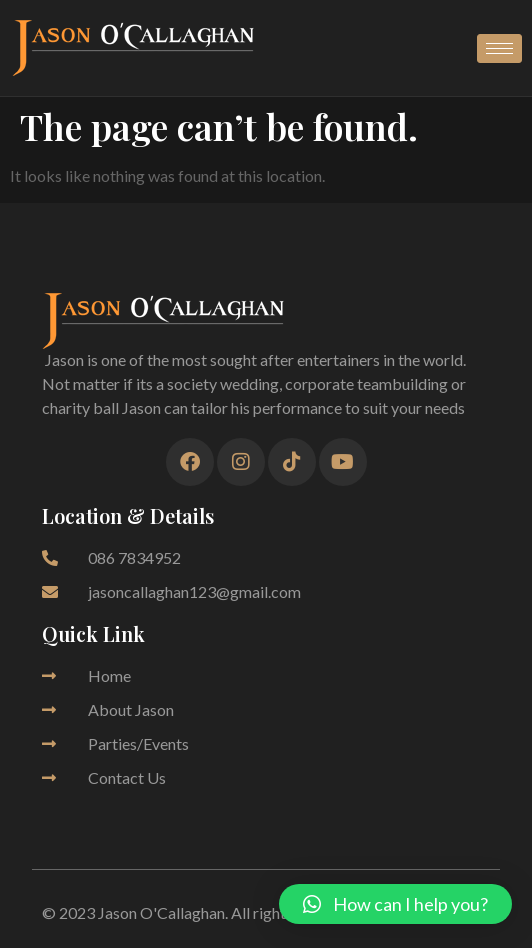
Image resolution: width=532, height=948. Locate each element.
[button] (395, 904)
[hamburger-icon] (499, 48)
